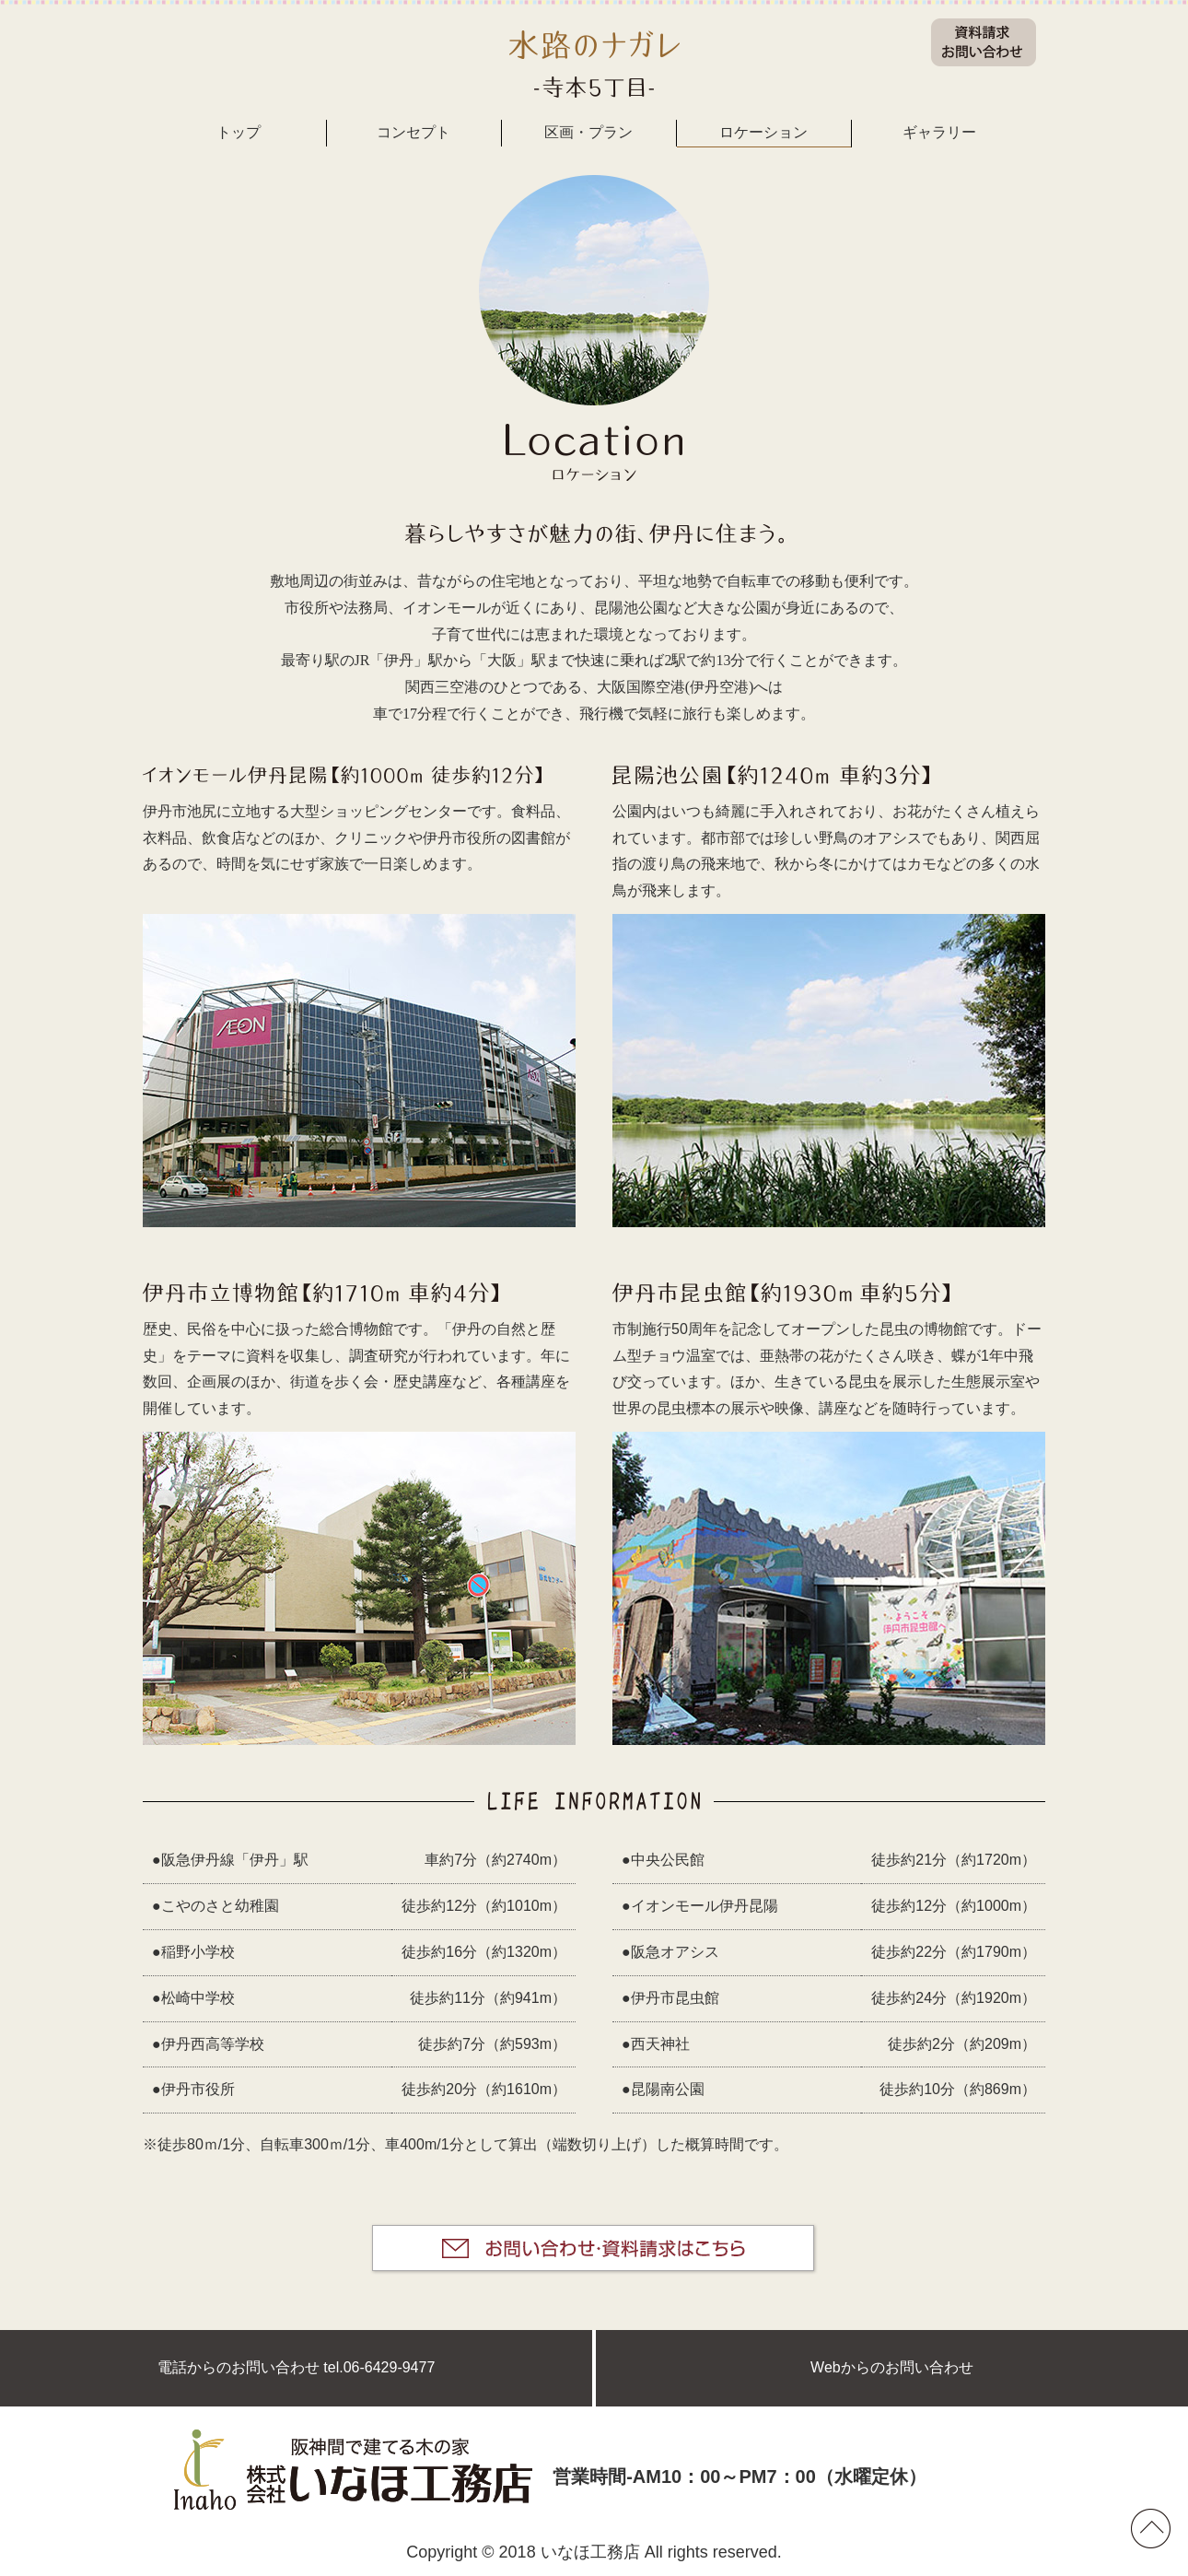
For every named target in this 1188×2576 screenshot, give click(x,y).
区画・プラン (588, 132)
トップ (238, 132)
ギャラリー (939, 132)
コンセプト (413, 132)
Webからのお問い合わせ (891, 2367)
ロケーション (763, 132)
